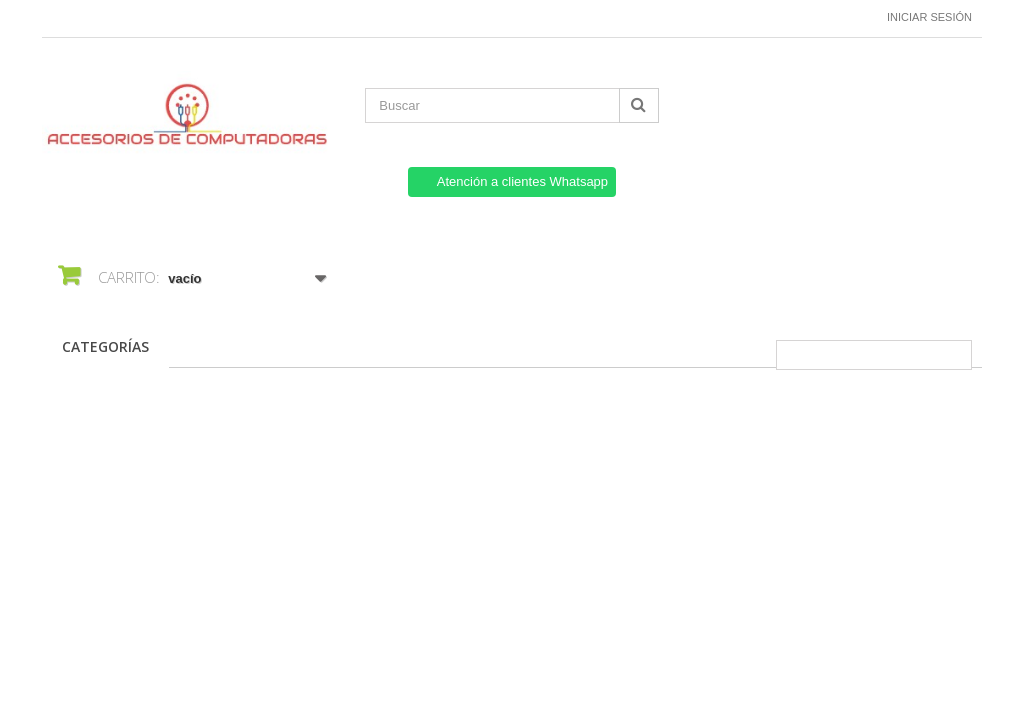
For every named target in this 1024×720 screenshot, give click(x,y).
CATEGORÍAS (105, 346)
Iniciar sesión (929, 17)
